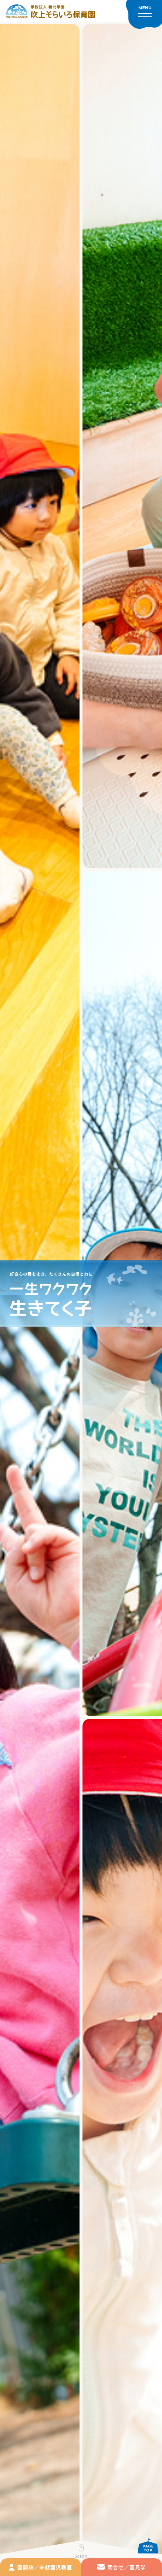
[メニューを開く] (144, 14)
